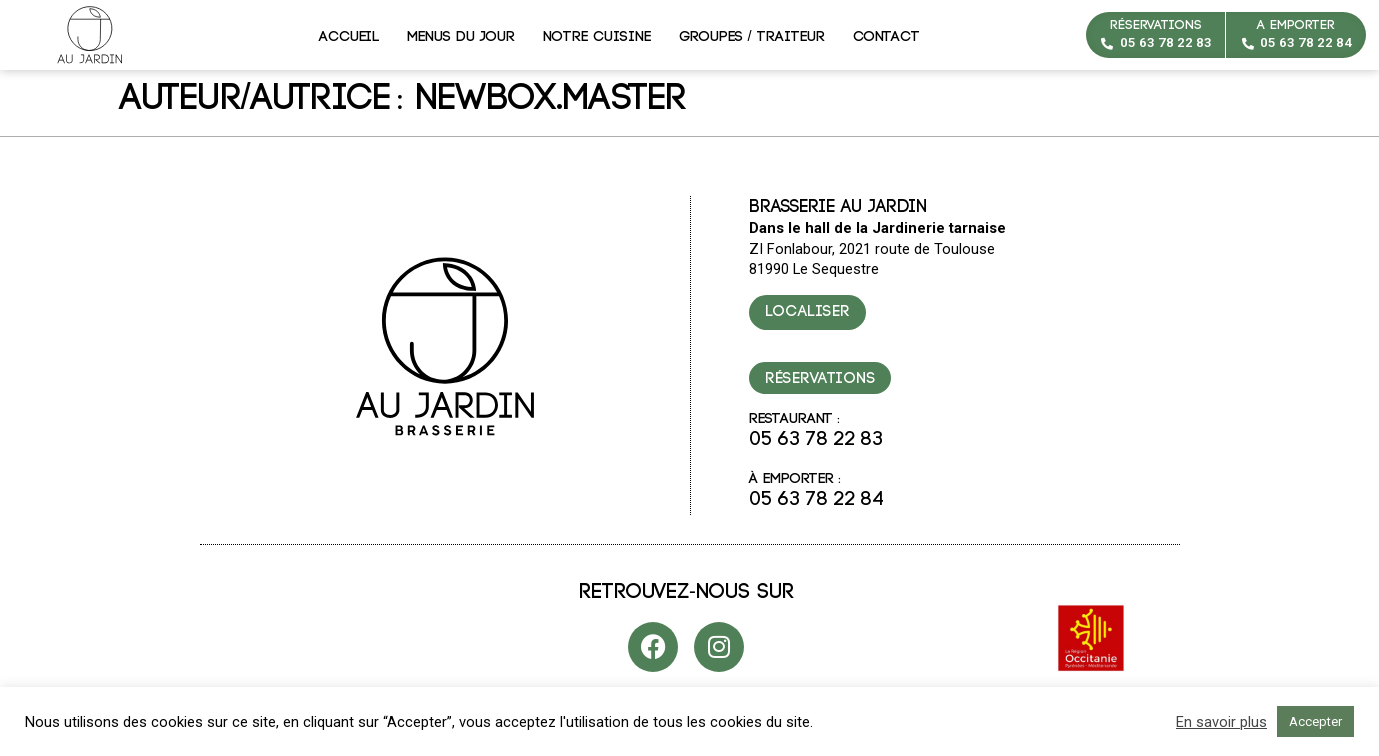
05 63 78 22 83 (1166, 42)
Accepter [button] (1315, 721)
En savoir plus (1221, 722)
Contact (886, 36)
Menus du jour (461, 36)
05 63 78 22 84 (1306, 42)
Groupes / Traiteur (752, 36)
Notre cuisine (597, 36)
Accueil (349, 36)
